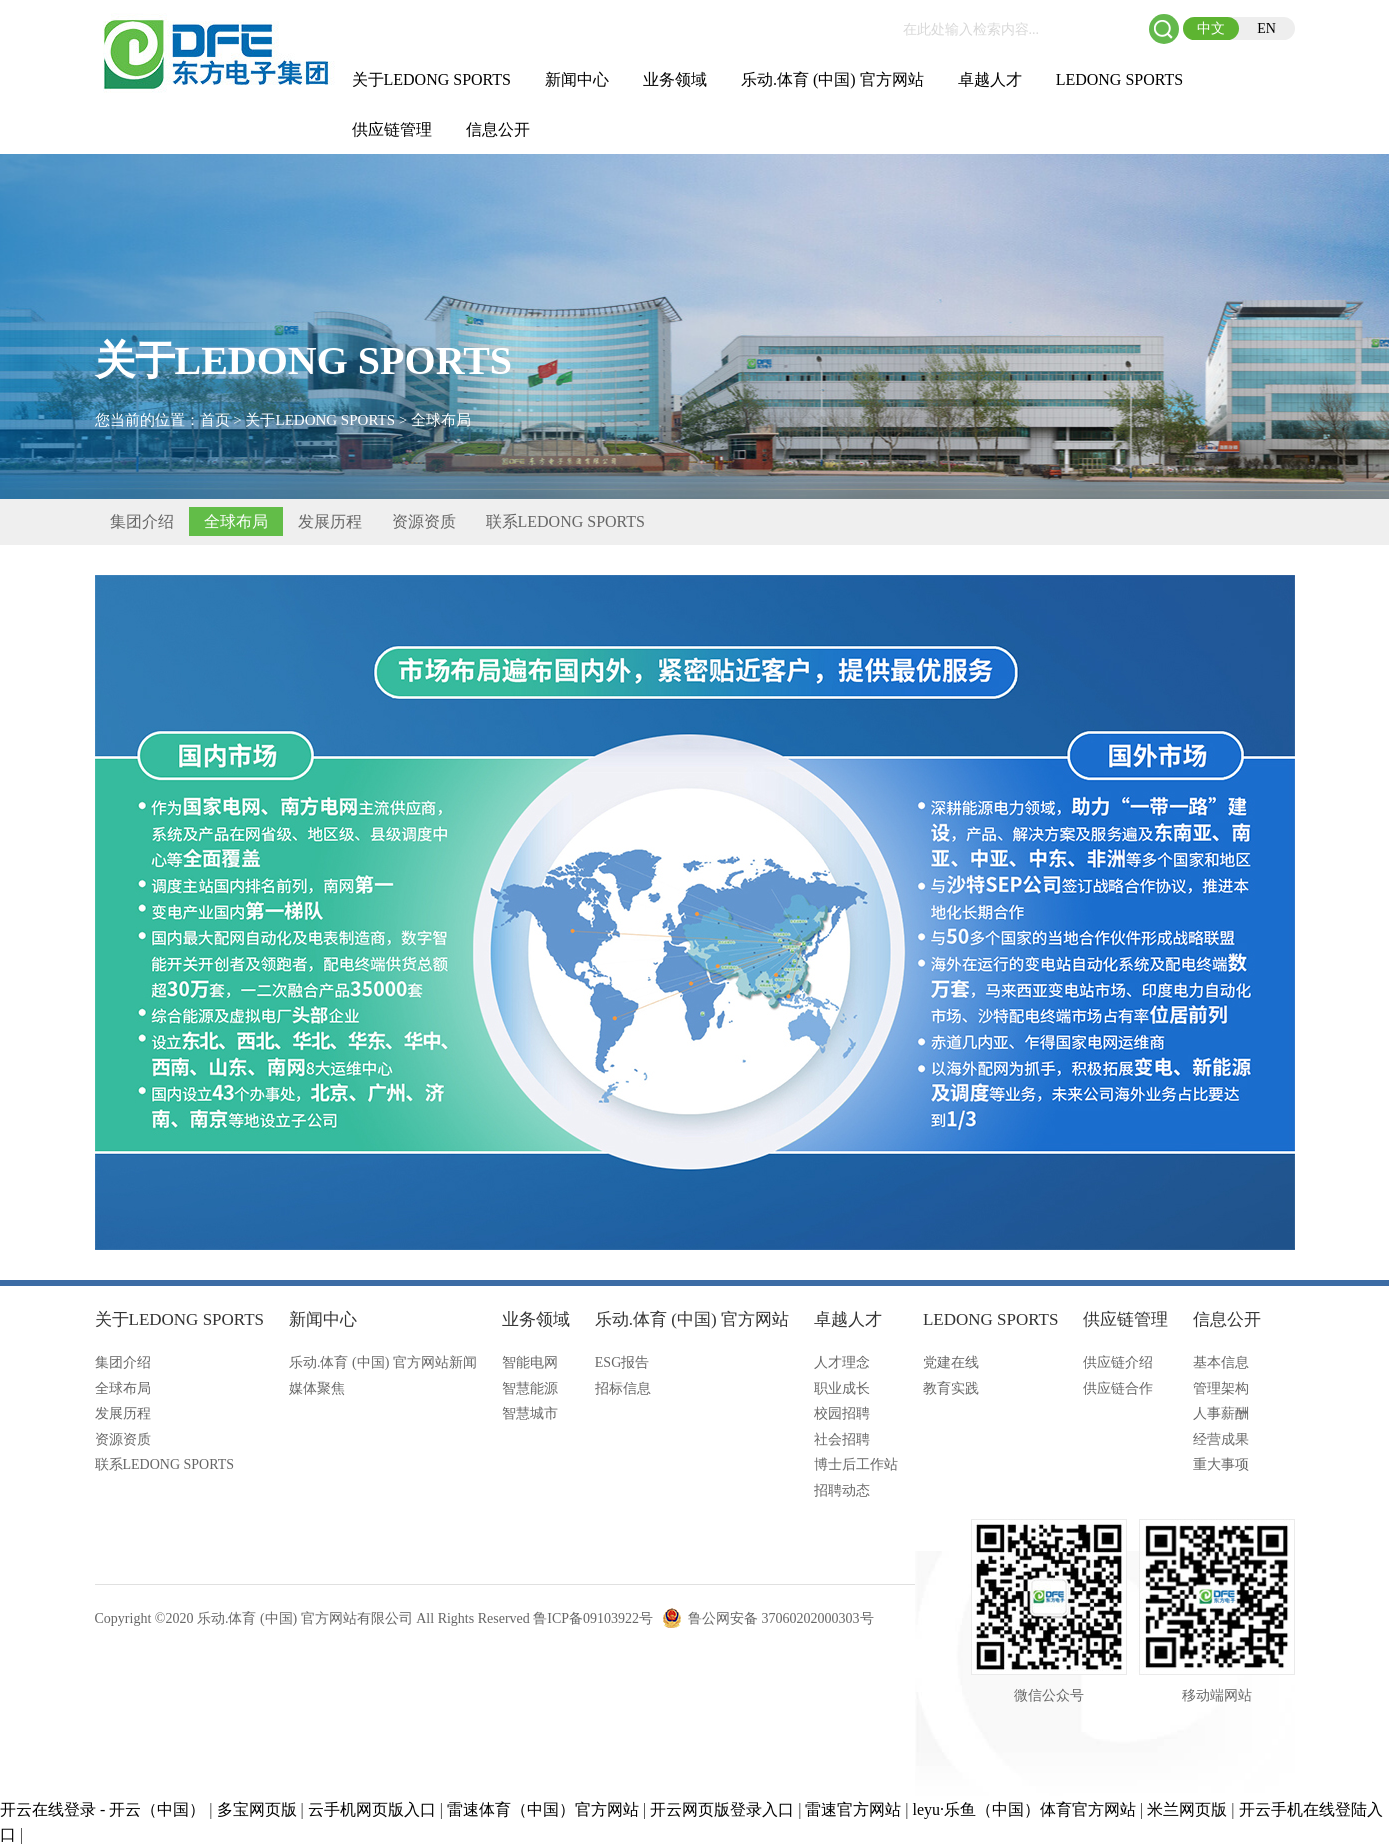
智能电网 (530, 1362)
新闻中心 (577, 79)
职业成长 (842, 1388)
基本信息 (1221, 1362)
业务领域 (675, 79)
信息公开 (498, 129)
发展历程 (330, 521)
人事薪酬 (1221, 1413)
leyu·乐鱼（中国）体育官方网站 (1025, 1809)
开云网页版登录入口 (722, 1809)
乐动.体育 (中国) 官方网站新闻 (383, 1362)
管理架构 (1221, 1388)
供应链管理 (392, 129)
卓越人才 (990, 79)
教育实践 (951, 1388)
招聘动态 (842, 1490)
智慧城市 (530, 1413)
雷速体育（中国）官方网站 (543, 1809)
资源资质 (424, 521)
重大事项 (1221, 1464)
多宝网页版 (257, 1809)
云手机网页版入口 (372, 1809)
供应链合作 (1118, 1388)
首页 (215, 420)
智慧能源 (530, 1388)
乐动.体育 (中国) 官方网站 (832, 79)
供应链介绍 (1118, 1362)
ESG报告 (622, 1362)
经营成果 (1221, 1439)
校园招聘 (842, 1413)
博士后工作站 (856, 1464)
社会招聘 (842, 1439)
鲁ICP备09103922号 (593, 1618)
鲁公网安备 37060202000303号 (781, 1618)
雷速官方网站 (853, 1809)
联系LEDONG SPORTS (566, 521)
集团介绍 (142, 521)
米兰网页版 (1187, 1809)
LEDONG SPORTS (1120, 79)
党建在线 (951, 1362)
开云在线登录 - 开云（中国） (102, 1809)
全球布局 (441, 420)
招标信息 (623, 1388)
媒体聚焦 (317, 1388)
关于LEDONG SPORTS (432, 79)
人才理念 (842, 1362)
